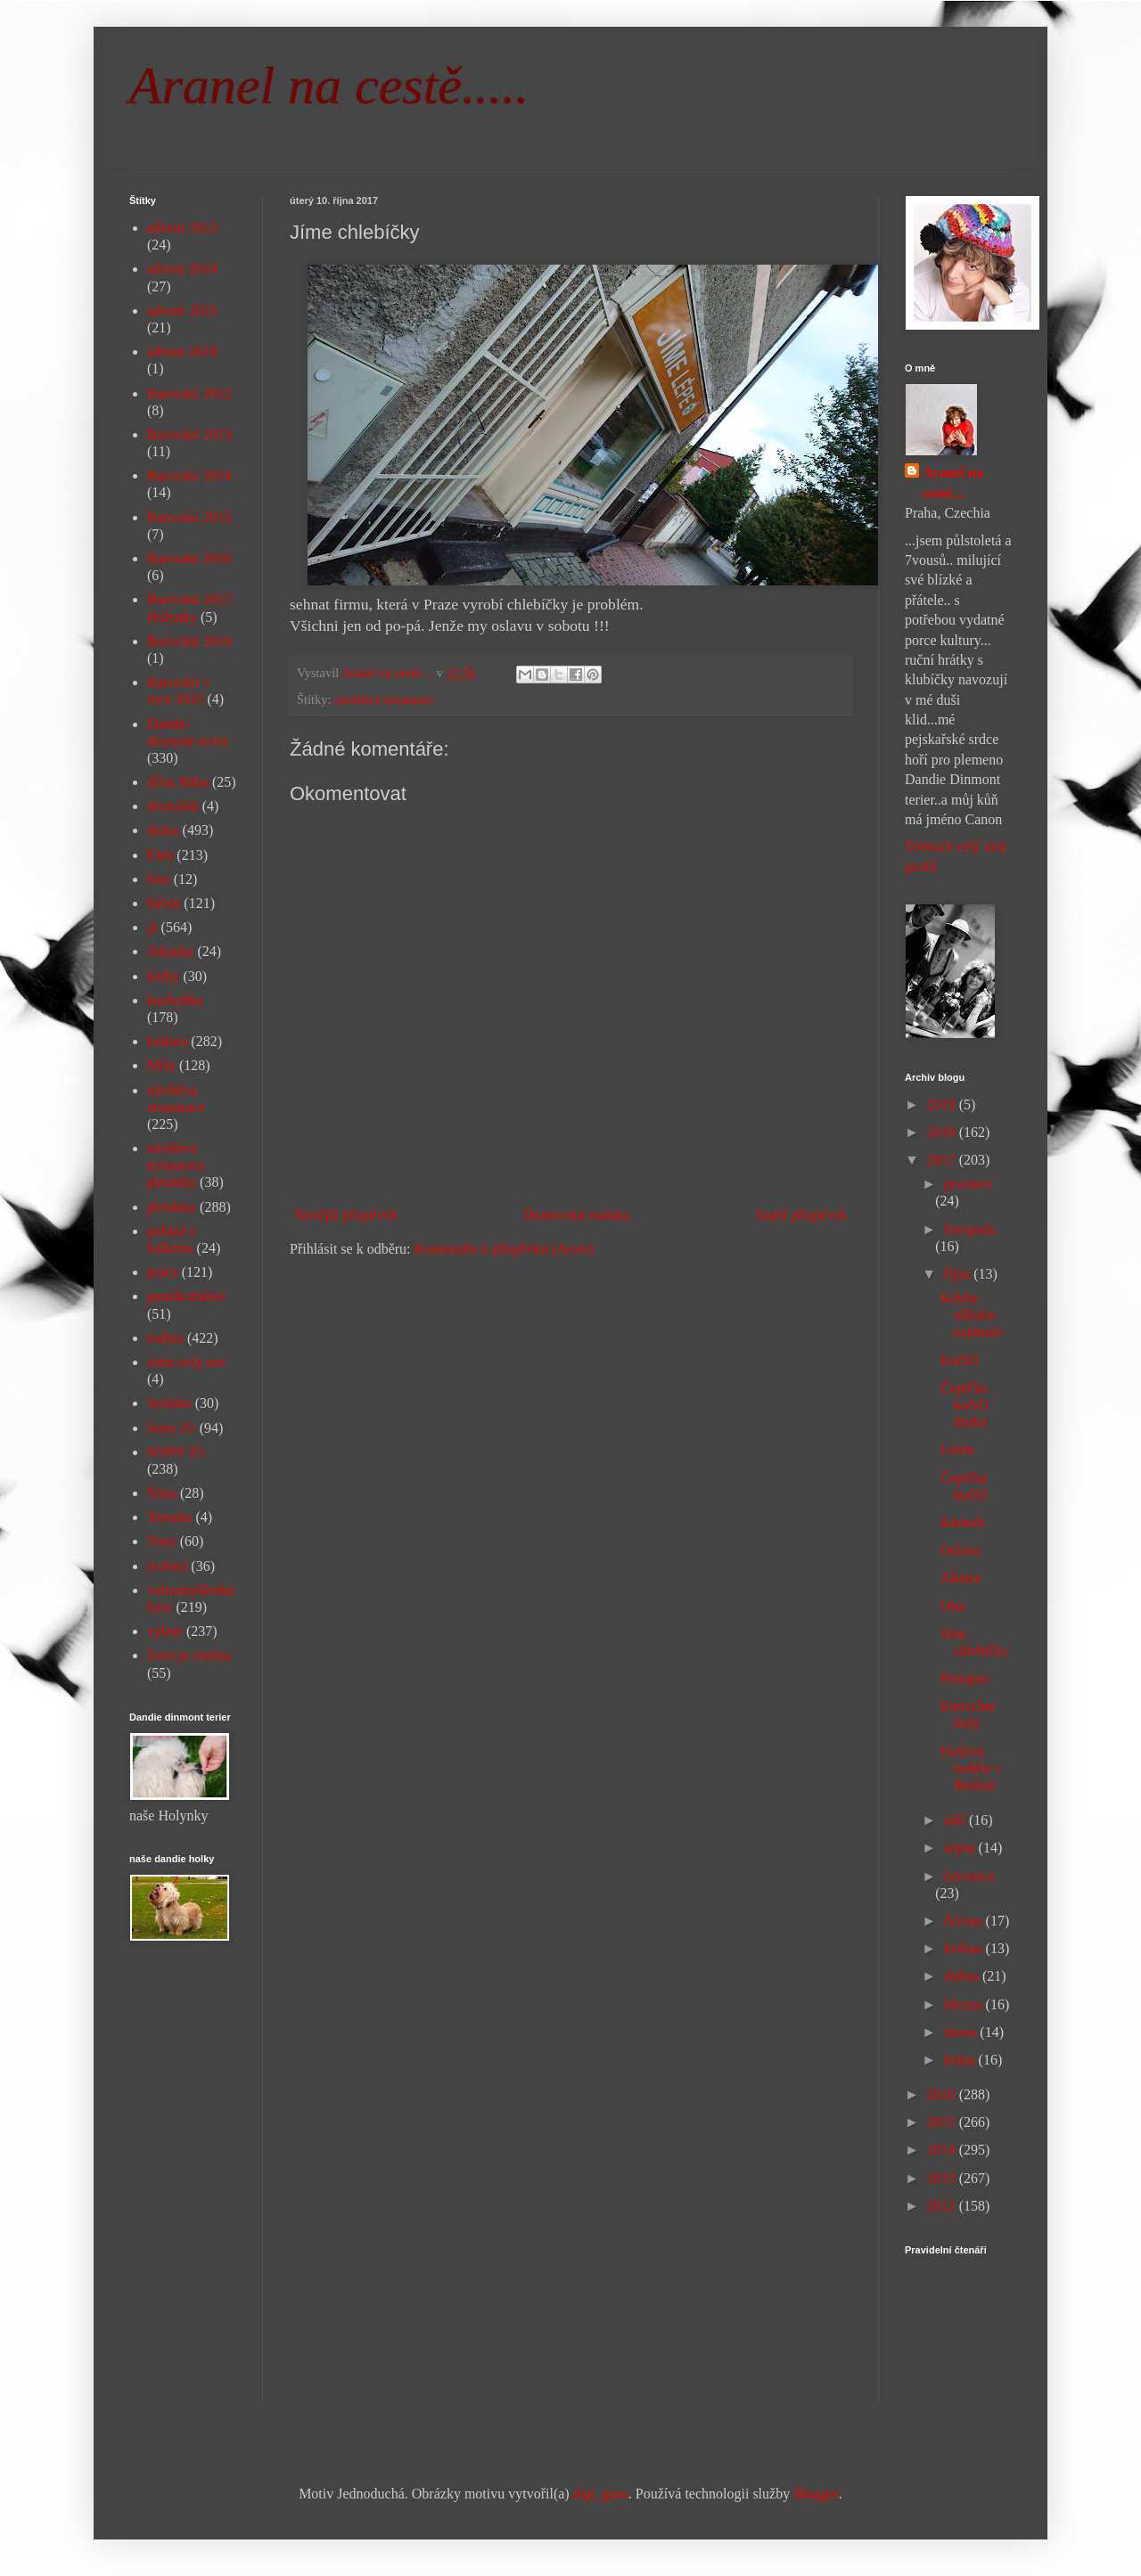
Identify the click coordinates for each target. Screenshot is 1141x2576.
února (962, 2032)
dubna (963, 1975)
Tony (161, 1541)
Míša (161, 1065)
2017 (943, 1159)
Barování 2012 (189, 393)
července (969, 1876)
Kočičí (959, 1360)
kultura (167, 1041)
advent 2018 (182, 351)
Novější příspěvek (346, 1215)
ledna (961, 2059)
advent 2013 (182, 227)
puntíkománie (186, 1296)
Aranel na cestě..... (329, 85)
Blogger (816, 2493)
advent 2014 (182, 268)
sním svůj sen (186, 1362)
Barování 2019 (189, 641)
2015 (943, 2122)
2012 (943, 2205)
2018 (943, 1132)
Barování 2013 (189, 434)
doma (163, 830)
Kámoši (962, 1522)
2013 (943, 2178)
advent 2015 (182, 310)
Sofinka (169, 1403)
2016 (943, 2094)
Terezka (169, 1517)
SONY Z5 (176, 1452)
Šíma (161, 1493)
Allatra (960, 1577)
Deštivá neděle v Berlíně (971, 1768)
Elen (160, 855)
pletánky (171, 1206)
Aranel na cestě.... (953, 482)
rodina (165, 1337)
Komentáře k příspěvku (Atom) (504, 1248)
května (965, 1948)
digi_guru (600, 2493)
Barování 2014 (189, 475)
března (965, 2004)
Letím (957, 1449)
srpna (961, 1847)
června (965, 1920)
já (152, 927)
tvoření (167, 1566)
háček (163, 903)
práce (162, 1272)
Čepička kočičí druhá (964, 1404)
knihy (163, 976)
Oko (952, 1606)
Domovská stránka (576, 1215)
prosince (968, 1183)
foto (158, 879)
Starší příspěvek (801, 1215)
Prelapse (964, 1678)
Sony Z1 (171, 1427)
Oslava (960, 1550)
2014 (943, 2149)
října (958, 1273)
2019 (943, 1104)
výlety (165, 1631)
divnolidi (173, 806)
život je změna (188, 1655)
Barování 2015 (189, 517)
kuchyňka (174, 1000)
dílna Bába (178, 781)
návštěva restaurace (384, 699)
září (956, 1820)
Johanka (170, 951)
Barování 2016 (189, 558)
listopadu (970, 1229)
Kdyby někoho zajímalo (971, 1314)
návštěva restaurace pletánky (176, 1165)
